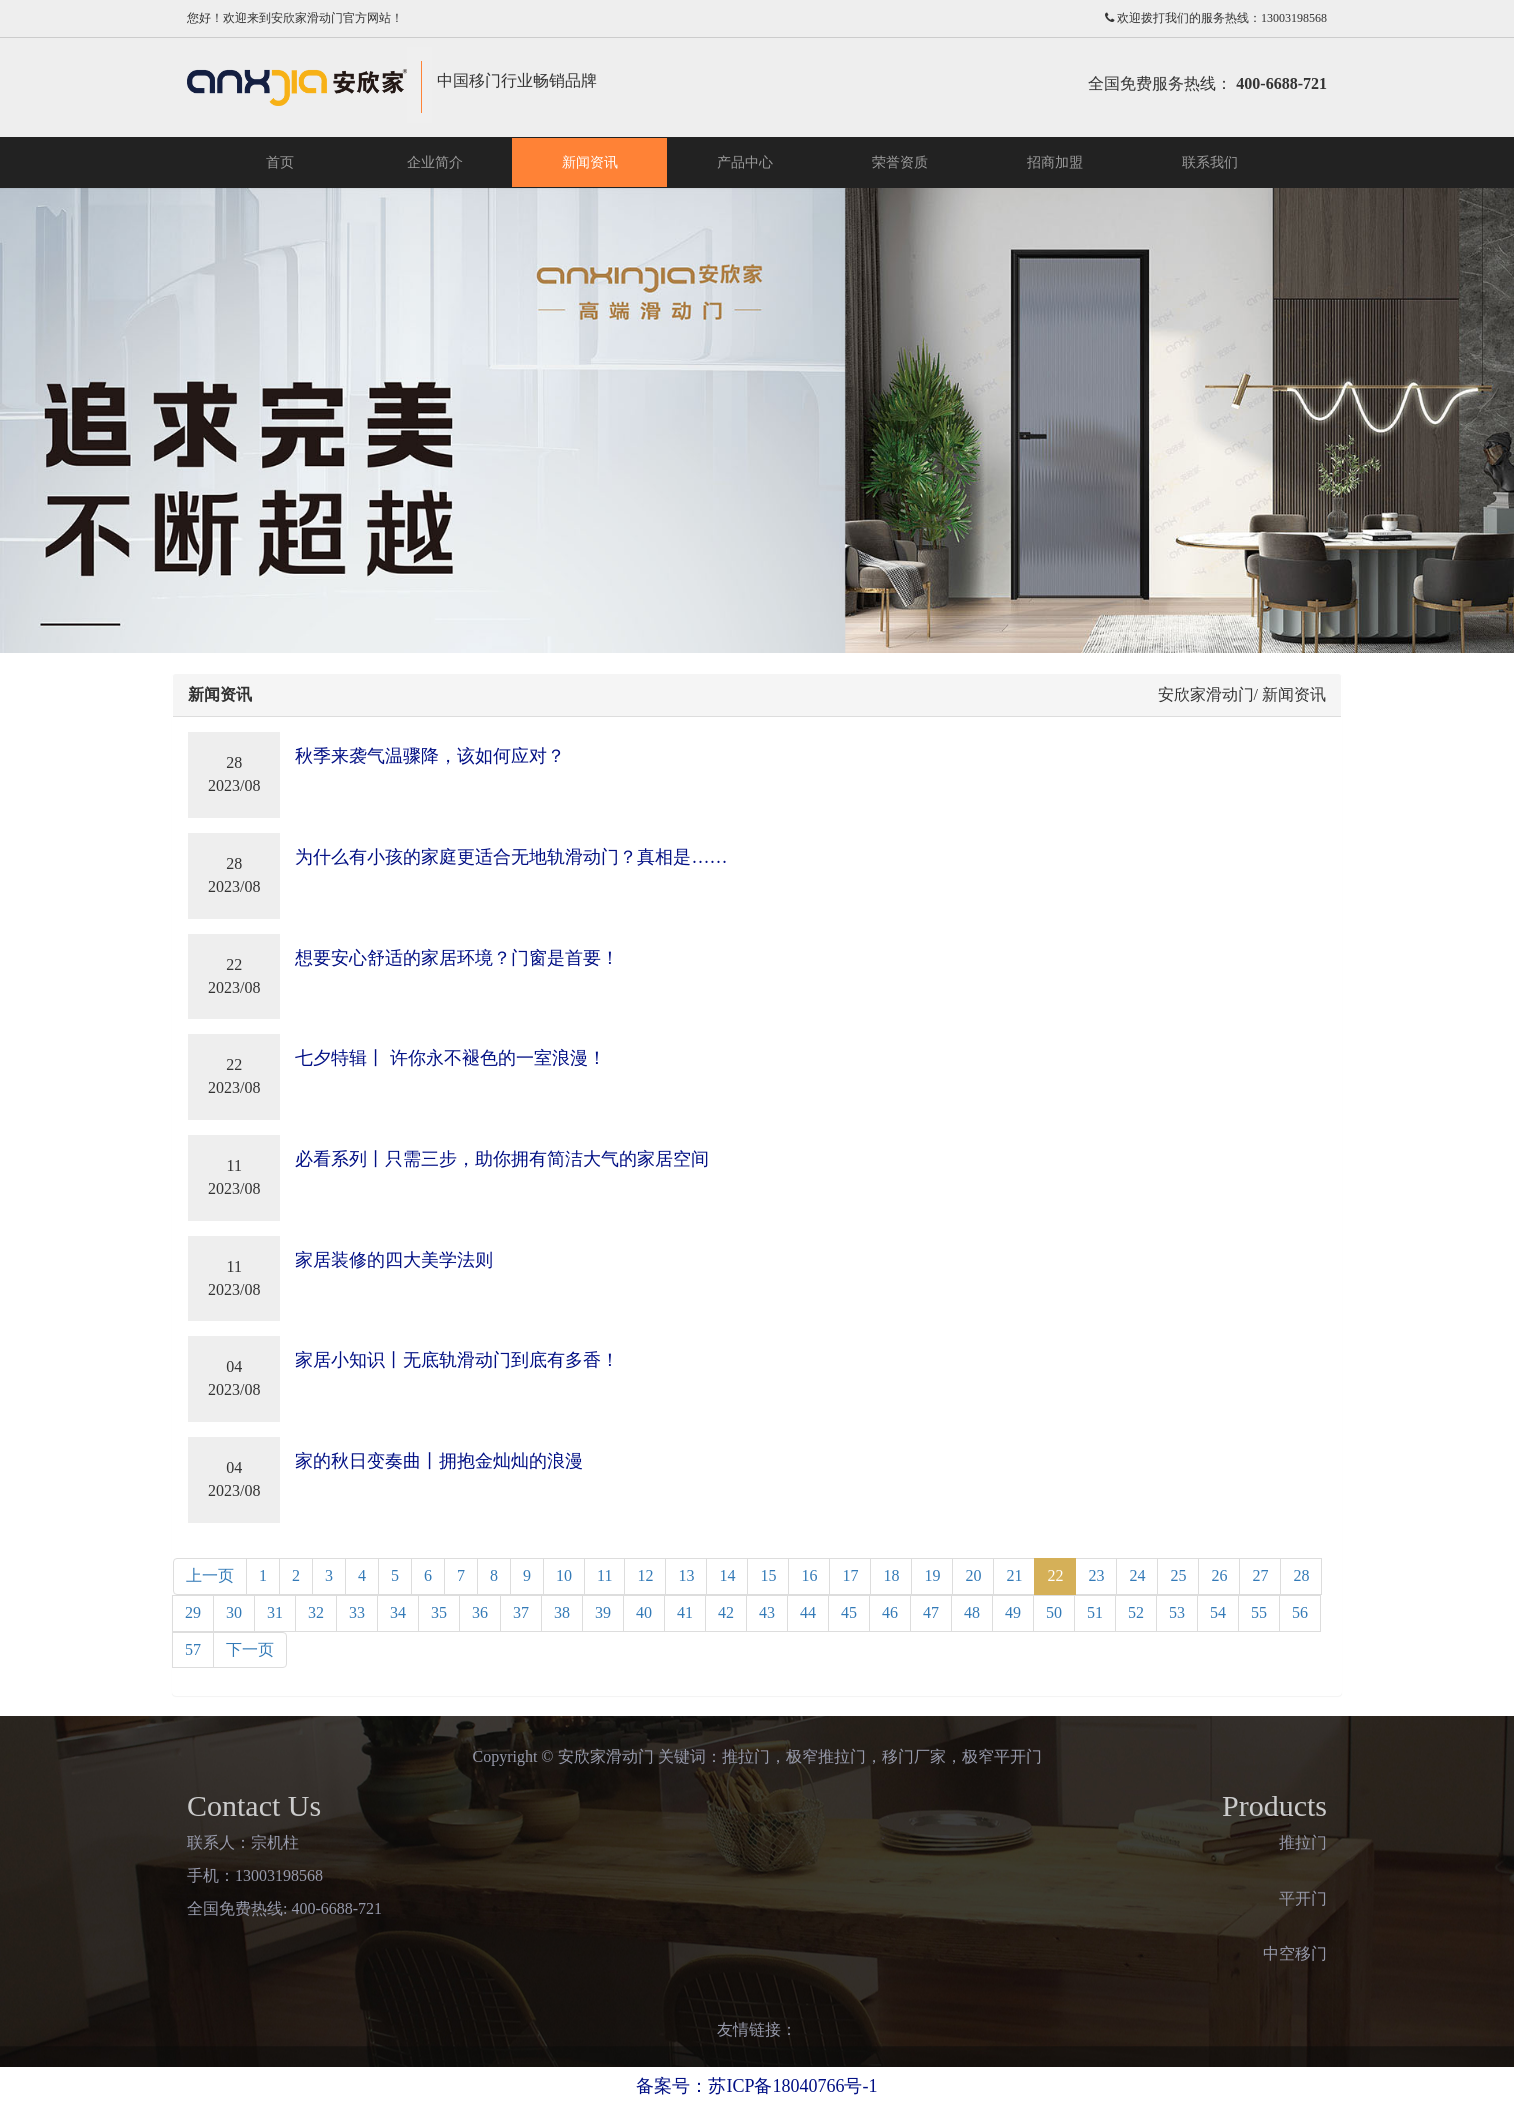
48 (972, 1612)
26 (1219, 1575)
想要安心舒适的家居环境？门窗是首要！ (457, 958)
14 (727, 1575)
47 (931, 1612)
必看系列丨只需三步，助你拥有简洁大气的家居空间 (502, 1159)
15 (768, 1575)
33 (357, 1612)
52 (1136, 1612)
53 (1177, 1612)
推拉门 (1303, 1842)
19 (932, 1575)
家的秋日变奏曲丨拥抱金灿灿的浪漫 (439, 1461)
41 (685, 1612)
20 (973, 1575)
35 (439, 1612)
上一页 (210, 1575)
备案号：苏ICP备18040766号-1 (756, 2086)
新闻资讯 (590, 162)
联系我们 (1210, 162)
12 (645, 1575)
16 (809, 1575)
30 (234, 1612)
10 (564, 1575)
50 (1054, 1612)
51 (1095, 1612)
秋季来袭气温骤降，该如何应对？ (430, 756)
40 (644, 1612)
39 (603, 1612)
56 (1300, 1612)
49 (1013, 1612)
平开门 (1303, 1898)
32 (316, 1612)
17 (850, 1575)
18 (891, 1575)
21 (1014, 1575)
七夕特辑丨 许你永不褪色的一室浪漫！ (450, 1058)
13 (686, 1575)
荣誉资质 (900, 162)
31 (275, 1612)
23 (1096, 1575)
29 (193, 1612)
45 (849, 1612)
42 (726, 1612)
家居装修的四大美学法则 (394, 1260)
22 (1055, 1575)
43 (767, 1612)
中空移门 (1295, 1953)
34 (398, 1612)
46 (890, 1612)
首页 (280, 162)
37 (521, 1612)
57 (193, 1649)
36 (480, 1612)
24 (1137, 1575)
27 (1260, 1575)
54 (1218, 1612)
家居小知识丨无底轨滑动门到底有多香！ (457, 1360)
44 (808, 1612)
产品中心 (745, 162)
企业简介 (435, 162)
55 (1259, 1612)
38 (562, 1612)
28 (1301, 1575)
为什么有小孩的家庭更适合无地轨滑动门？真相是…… (511, 857)
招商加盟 (1055, 162)
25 (1178, 1575)
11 (604, 1575)
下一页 (250, 1649)
